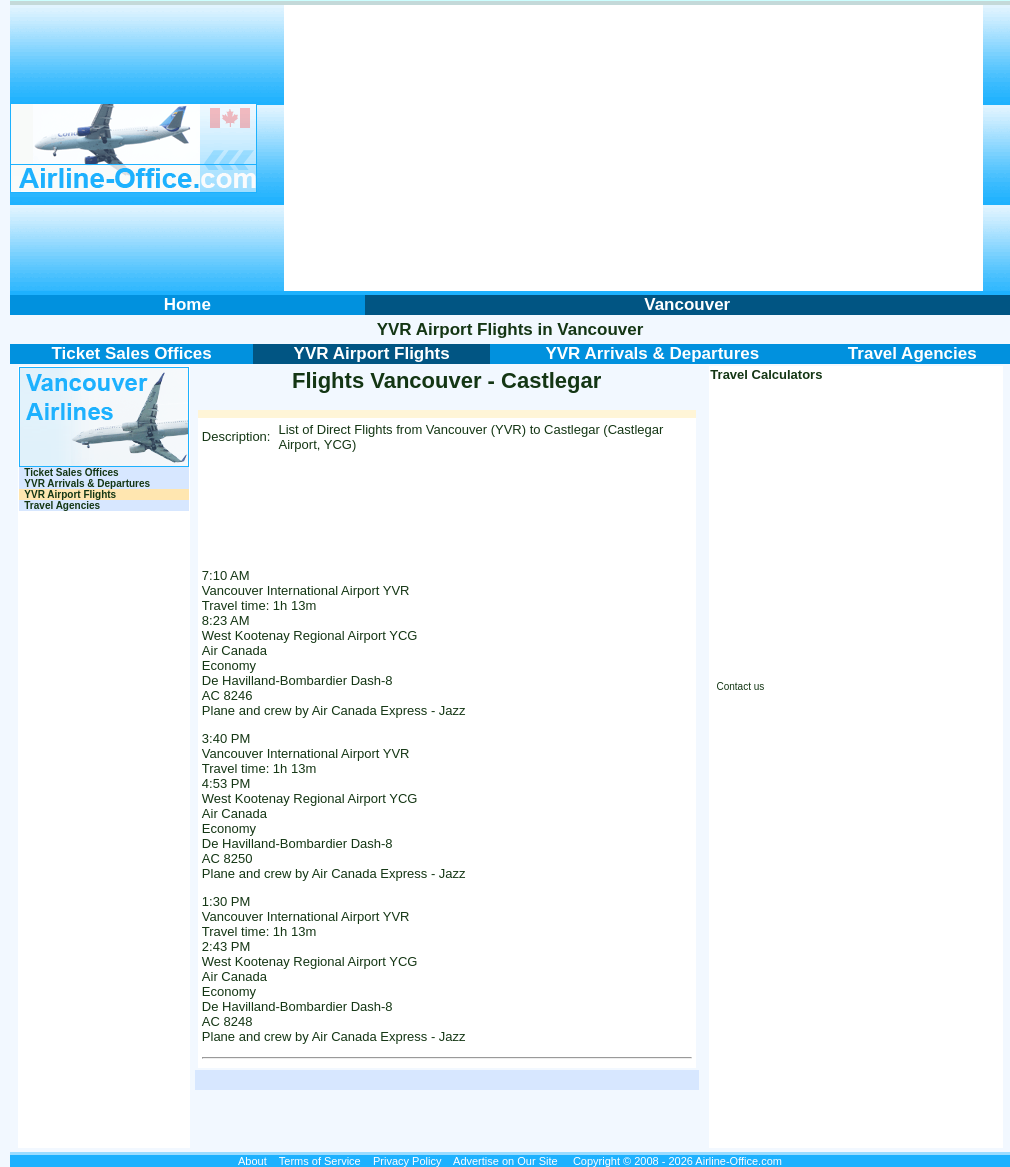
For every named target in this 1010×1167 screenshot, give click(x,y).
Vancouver (600, 329)
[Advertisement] (633, 148)
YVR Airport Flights (455, 329)
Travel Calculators (766, 374)
